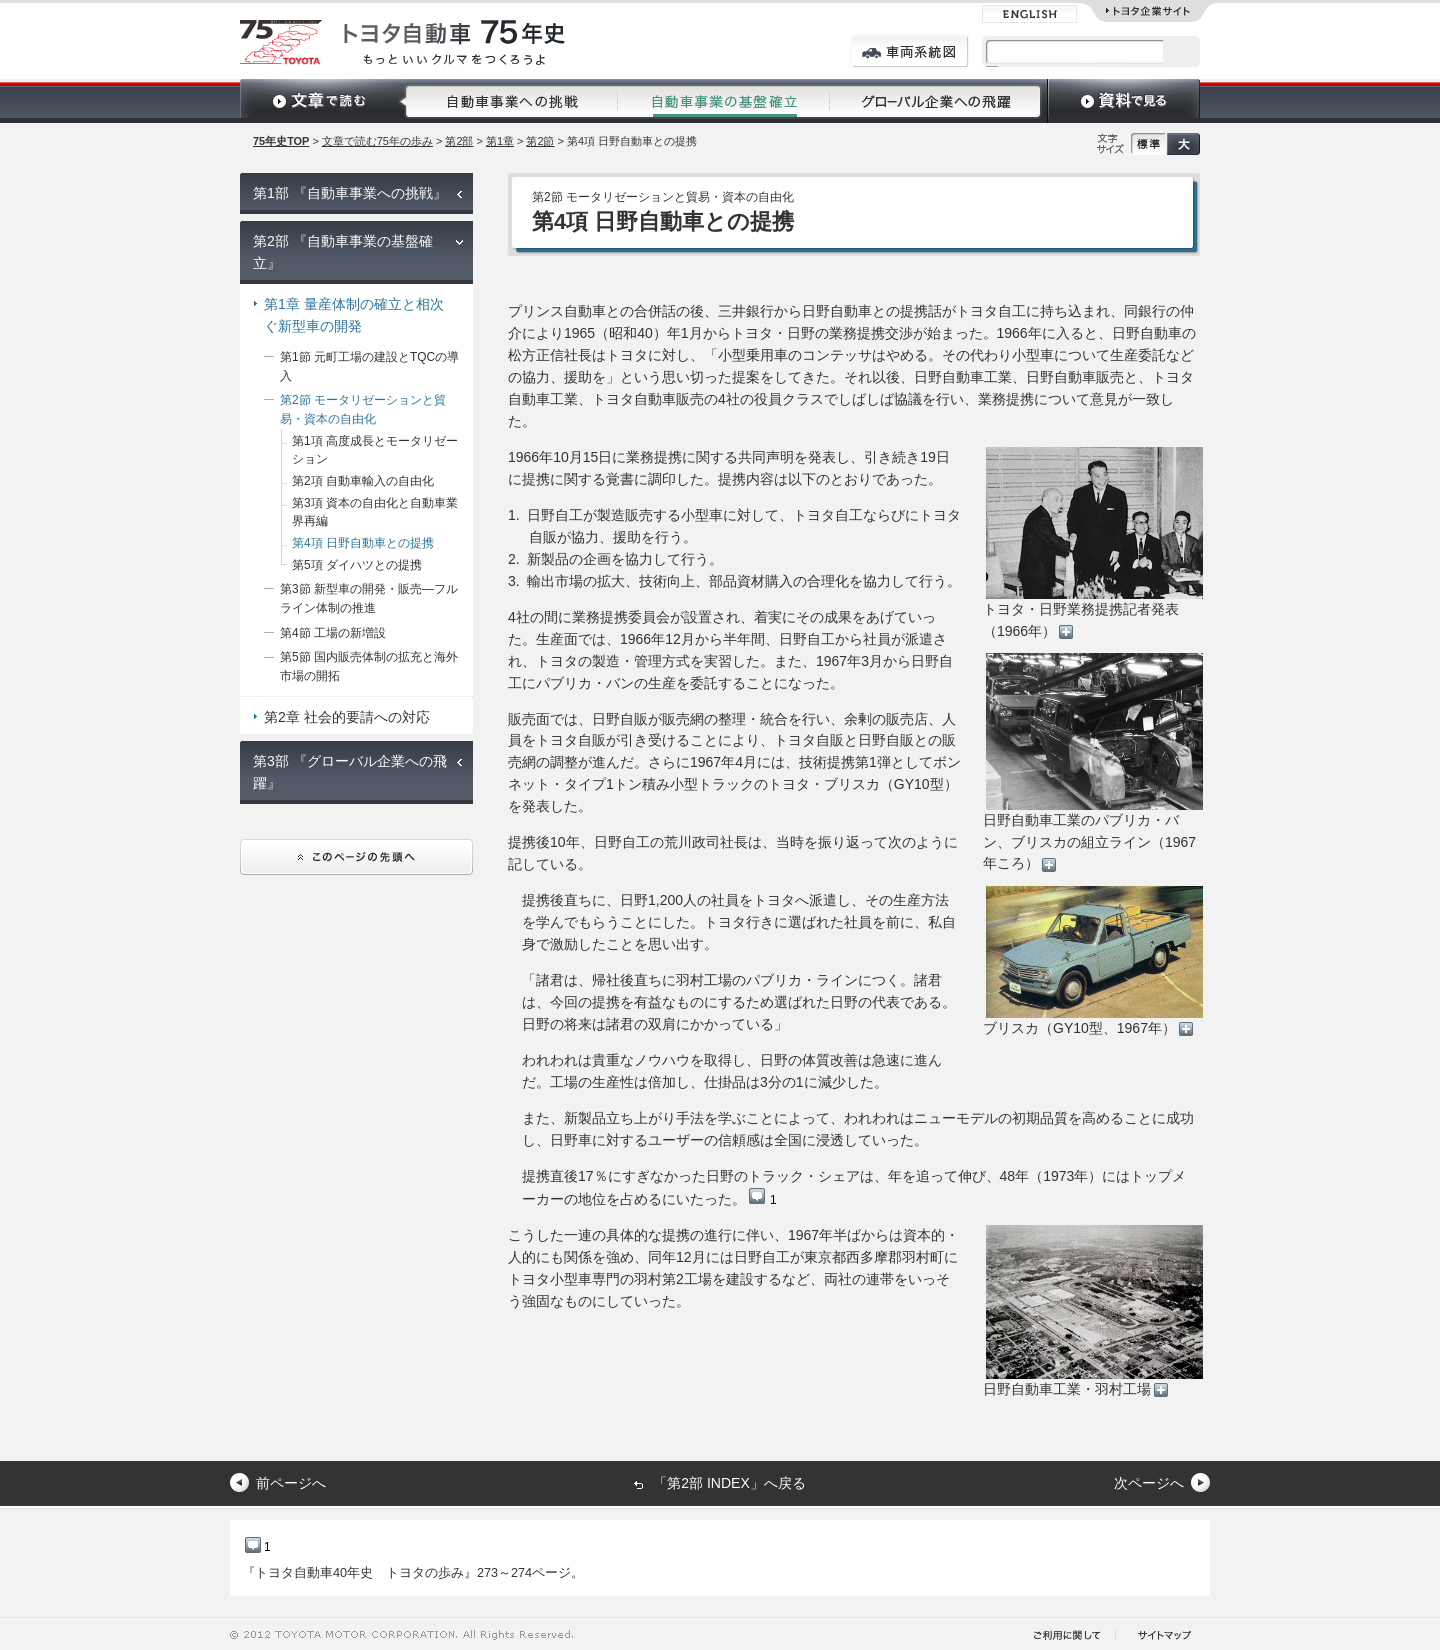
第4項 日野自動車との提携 (363, 543)
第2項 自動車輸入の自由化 (363, 481)
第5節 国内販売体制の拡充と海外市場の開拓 (369, 666)
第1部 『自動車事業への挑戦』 (350, 193)
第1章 (500, 141)
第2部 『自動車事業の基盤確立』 (343, 252)
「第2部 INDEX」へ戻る (729, 1483)
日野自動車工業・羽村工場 (1093, 1311)
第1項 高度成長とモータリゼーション (375, 450)
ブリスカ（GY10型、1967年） (1093, 961)
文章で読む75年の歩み (377, 141)
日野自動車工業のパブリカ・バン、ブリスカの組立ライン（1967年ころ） (1093, 762)
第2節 (540, 141)
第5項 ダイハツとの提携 (357, 565)
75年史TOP (281, 141)
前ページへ (291, 1483)
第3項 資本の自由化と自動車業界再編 (375, 512)
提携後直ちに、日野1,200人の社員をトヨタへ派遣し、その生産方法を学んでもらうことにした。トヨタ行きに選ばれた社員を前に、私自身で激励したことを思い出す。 (739, 922)
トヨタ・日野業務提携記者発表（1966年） (1093, 543)
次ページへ (1149, 1483)
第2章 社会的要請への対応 (347, 717)
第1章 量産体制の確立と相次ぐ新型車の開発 (354, 315)
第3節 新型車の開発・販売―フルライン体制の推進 (369, 598)
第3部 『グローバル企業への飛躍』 (350, 772)
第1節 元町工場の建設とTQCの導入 (369, 366)
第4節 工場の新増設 (333, 633)
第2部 (459, 141)
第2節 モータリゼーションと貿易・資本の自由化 (363, 409)
